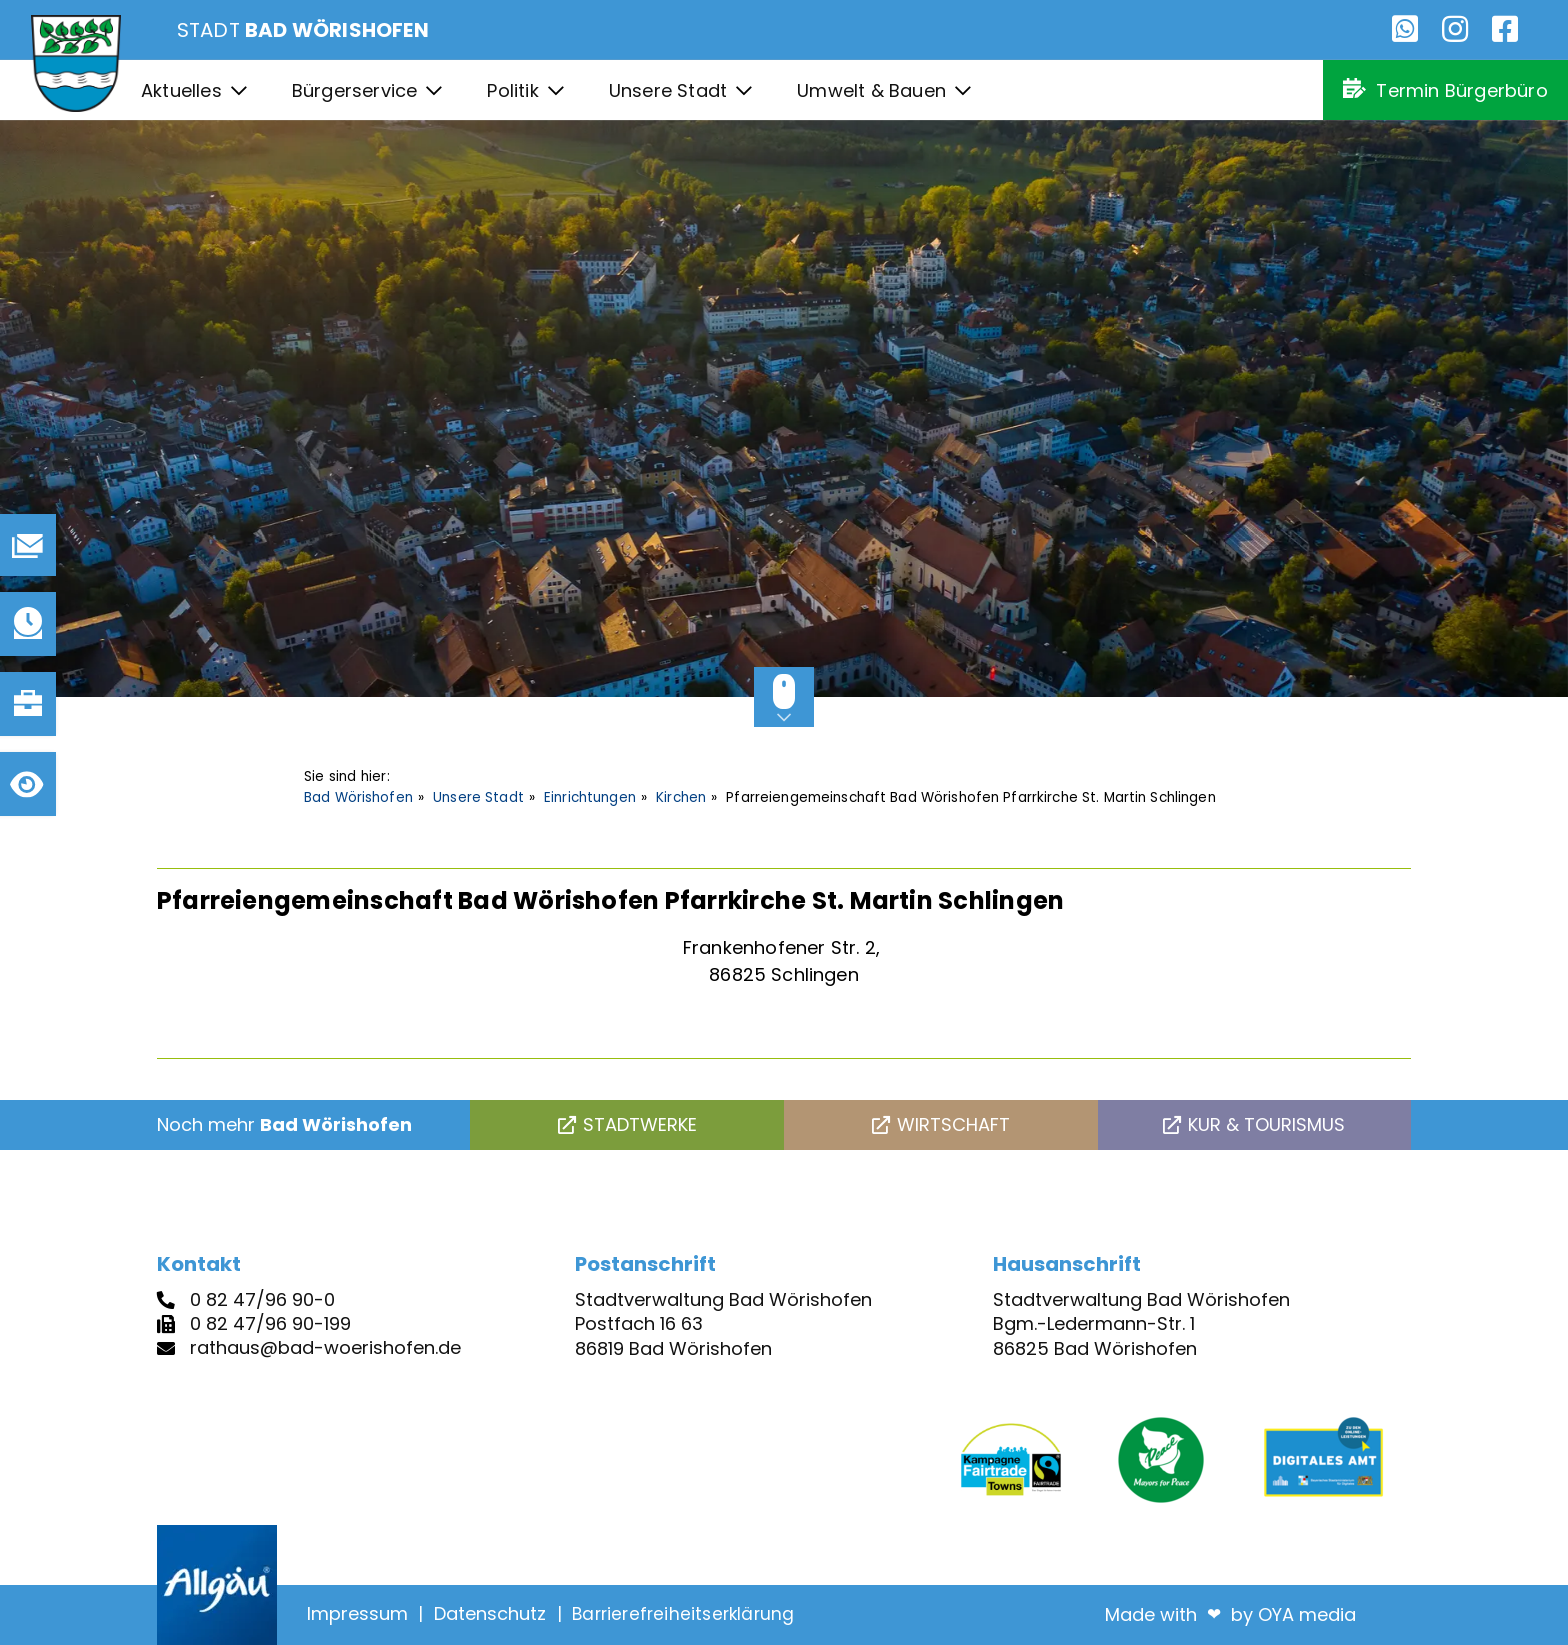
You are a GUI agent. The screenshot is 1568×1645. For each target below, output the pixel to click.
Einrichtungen (590, 797)
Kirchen (681, 797)
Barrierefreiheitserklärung (683, 1614)
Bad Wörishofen (358, 797)
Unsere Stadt (478, 797)
